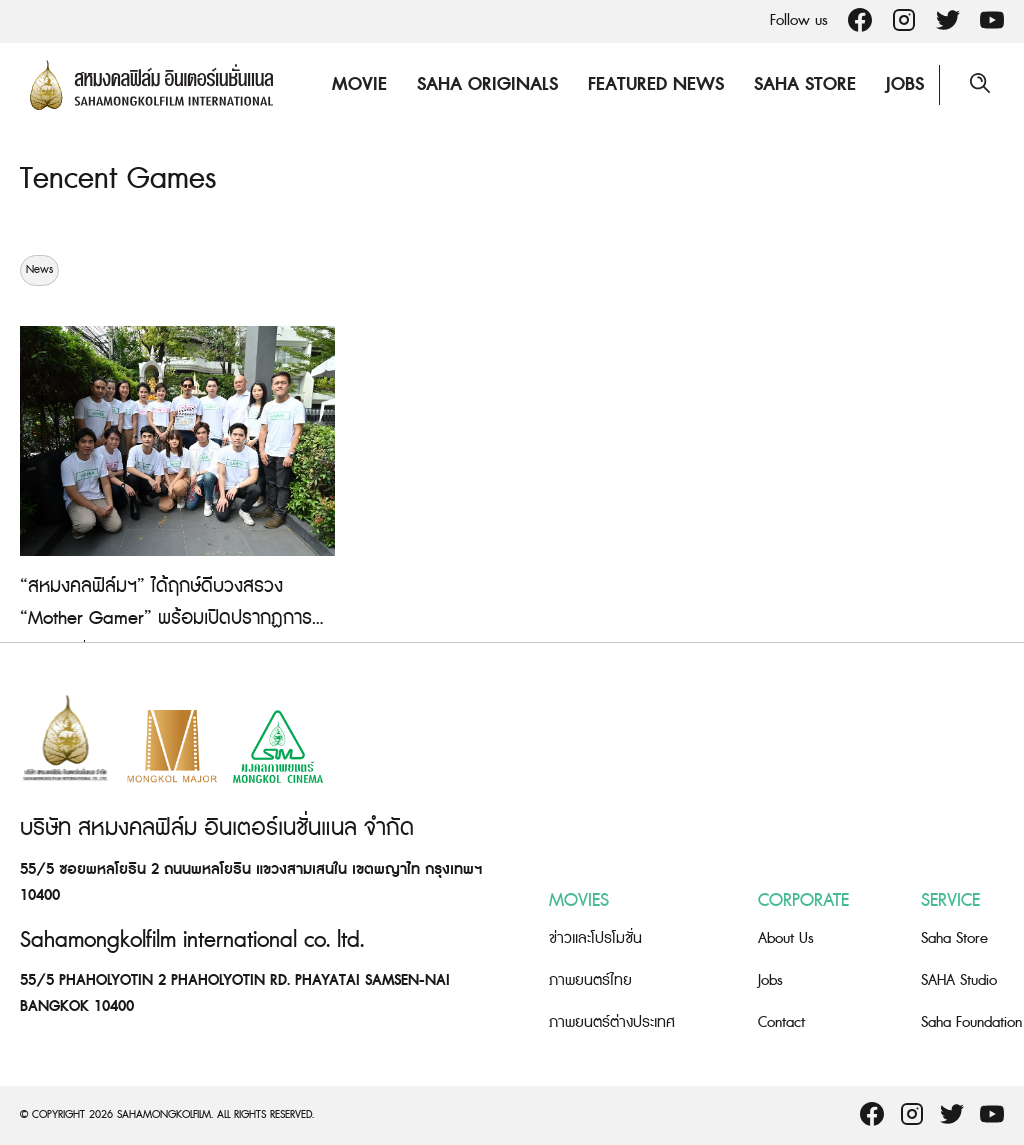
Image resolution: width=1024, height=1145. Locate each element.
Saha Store (805, 84)
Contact (781, 1022)
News (39, 270)
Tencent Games (118, 179)
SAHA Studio (959, 980)
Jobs (905, 84)
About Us (786, 938)
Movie (359, 84)
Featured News (656, 84)
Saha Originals (487, 84)
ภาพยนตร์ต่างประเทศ (612, 1022)
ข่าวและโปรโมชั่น (595, 938)
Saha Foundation (971, 1022)
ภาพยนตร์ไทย (590, 980)
